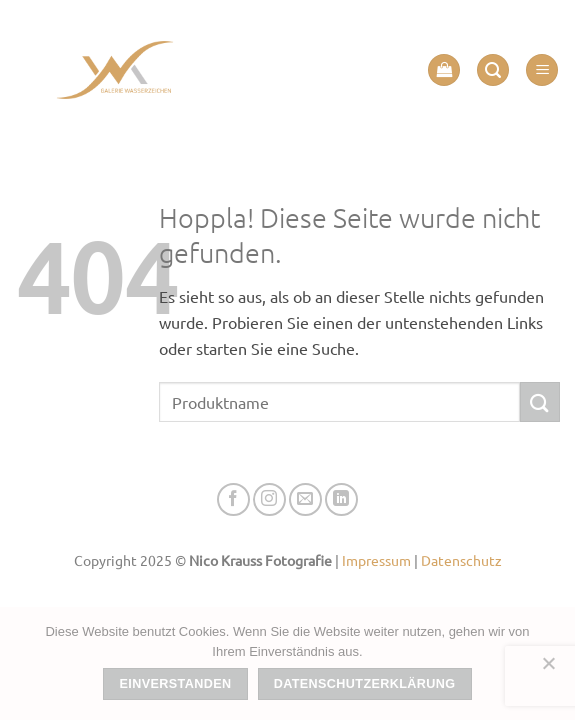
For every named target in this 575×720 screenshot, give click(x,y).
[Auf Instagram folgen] (269, 499)
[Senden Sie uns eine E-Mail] (305, 499)
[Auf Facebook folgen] (233, 499)
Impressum (376, 560)
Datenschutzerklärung (365, 684)
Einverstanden (176, 684)
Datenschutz (461, 560)
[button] (444, 70)
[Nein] (548, 669)
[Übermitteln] (540, 401)
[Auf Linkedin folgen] (341, 499)
